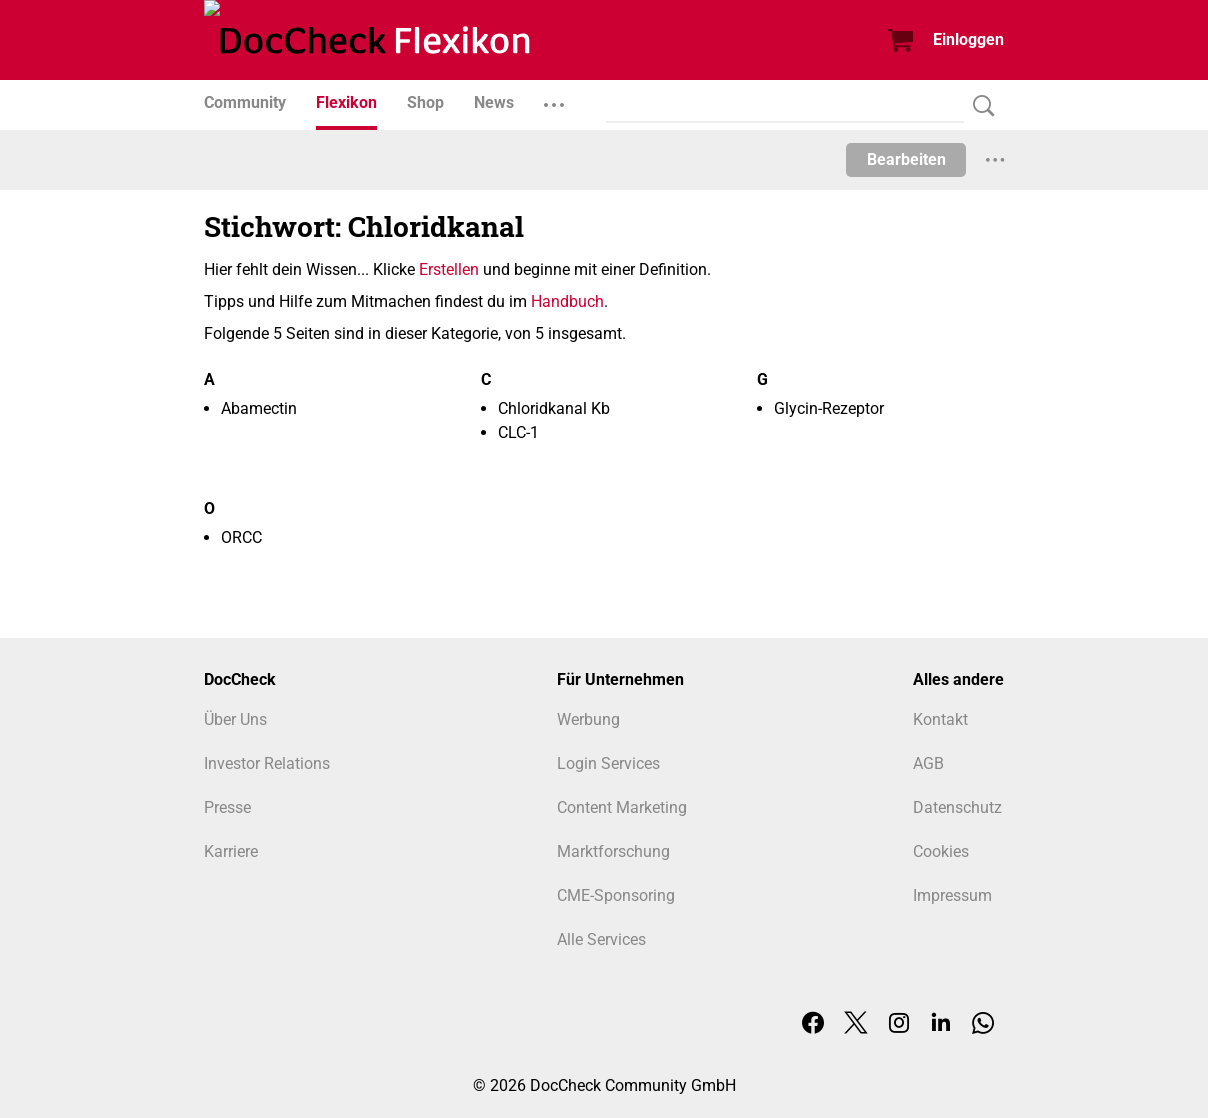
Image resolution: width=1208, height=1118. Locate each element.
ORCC (241, 537)
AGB (928, 763)
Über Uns (235, 719)
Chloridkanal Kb (554, 408)
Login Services (608, 763)
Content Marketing (622, 807)
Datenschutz (957, 807)
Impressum (952, 895)
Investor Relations (267, 763)
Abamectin (259, 408)
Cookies (941, 851)
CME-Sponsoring (616, 895)
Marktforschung (613, 851)
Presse (227, 807)
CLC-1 (518, 432)
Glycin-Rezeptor (829, 408)
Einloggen (968, 39)
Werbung (588, 719)
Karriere (231, 851)
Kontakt (940, 719)
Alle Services (601, 939)
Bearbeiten (906, 159)
